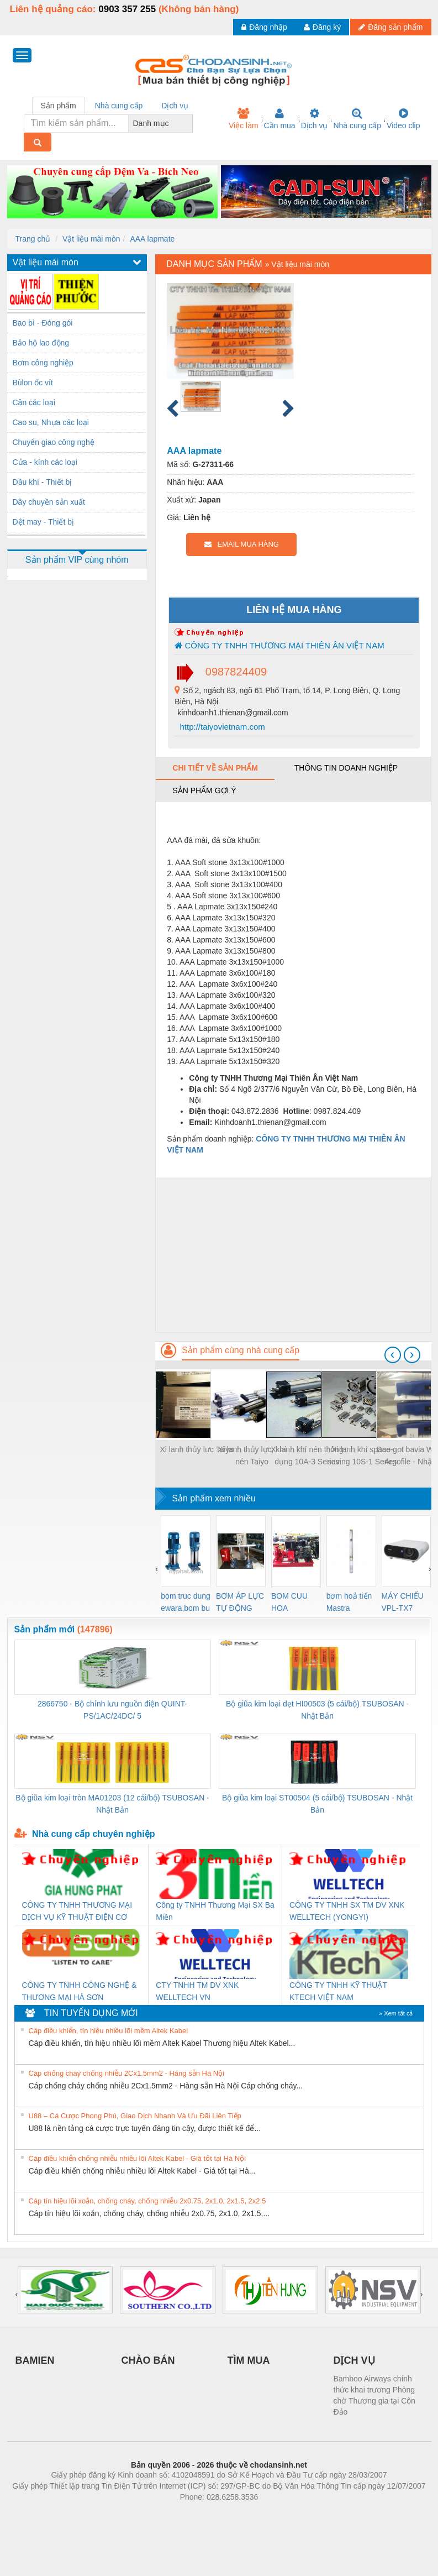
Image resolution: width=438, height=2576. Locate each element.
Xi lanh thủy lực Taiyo (197, 1449)
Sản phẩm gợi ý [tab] (204, 790)
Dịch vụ (314, 119)
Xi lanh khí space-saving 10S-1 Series (362, 1455)
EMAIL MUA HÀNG (241, 544)
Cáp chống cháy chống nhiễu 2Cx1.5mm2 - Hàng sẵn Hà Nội (127, 2073)
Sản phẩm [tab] (58, 105)
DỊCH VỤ (354, 2360)
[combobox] (189, 123)
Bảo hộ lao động (41, 342)
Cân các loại (34, 402)
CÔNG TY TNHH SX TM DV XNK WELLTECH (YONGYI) (346, 1910)
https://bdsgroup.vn (205, 2513)
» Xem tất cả (396, 2013)
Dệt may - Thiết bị (44, 521)
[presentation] (392, 1355)
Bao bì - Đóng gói (43, 322)
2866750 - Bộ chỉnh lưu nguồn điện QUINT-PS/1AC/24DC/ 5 (112, 1709)
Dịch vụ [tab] (174, 105)
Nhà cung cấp (357, 119)
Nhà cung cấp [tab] (119, 105)
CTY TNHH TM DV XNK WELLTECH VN (197, 1991)
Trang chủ (33, 238)
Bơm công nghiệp (43, 362)
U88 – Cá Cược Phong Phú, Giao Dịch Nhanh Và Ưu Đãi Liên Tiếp (135, 2116)
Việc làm (243, 119)
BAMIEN (35, 2360)
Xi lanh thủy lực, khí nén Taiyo (252, 1455)
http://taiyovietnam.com (221, 726)
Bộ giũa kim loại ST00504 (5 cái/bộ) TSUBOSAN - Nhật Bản (317, 1803)
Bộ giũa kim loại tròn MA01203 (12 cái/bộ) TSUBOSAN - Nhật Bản (112, 1803)
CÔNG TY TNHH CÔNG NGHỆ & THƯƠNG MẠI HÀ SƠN (79, 1991)
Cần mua (279, 119)
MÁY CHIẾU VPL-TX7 (403, 1601)
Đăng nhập (264, 27)
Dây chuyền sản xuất (49, 502)
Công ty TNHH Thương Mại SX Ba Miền (215, 1910)
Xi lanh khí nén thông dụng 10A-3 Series (307, 1455)
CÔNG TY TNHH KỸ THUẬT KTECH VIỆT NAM (338, 1991)
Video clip (403, 119)
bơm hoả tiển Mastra (349, 1601)
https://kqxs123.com (272, 2513)
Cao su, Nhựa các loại (51, 422)
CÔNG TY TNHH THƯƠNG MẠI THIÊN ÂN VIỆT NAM (279, 645)
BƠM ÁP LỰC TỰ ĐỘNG (240, 1601)
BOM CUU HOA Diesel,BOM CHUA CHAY (293, 1602)
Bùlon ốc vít (33, 382)
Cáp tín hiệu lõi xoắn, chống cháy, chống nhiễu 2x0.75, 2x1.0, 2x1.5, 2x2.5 (147, 2201)
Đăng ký (322, 27)
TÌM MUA (249, 2360)
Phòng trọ (149, 2513)
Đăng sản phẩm (390, 27)
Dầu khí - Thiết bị (42, 482)
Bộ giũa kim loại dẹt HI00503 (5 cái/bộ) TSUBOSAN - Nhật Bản (317, 1709)
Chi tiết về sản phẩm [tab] (215, 767)
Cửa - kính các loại (45, 462)
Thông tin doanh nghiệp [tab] (346, 767)
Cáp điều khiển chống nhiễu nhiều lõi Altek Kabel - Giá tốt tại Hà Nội (137, 2158)
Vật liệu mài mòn (91, 238)
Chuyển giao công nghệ (53, 442)
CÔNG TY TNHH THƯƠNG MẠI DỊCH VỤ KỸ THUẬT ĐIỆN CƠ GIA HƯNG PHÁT (77, 1911)
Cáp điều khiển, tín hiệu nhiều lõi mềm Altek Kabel (108, 2031)
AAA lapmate (152, 238)
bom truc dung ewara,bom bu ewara (185, 1602)
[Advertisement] (293, 1254)
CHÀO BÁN (148, 2360)
